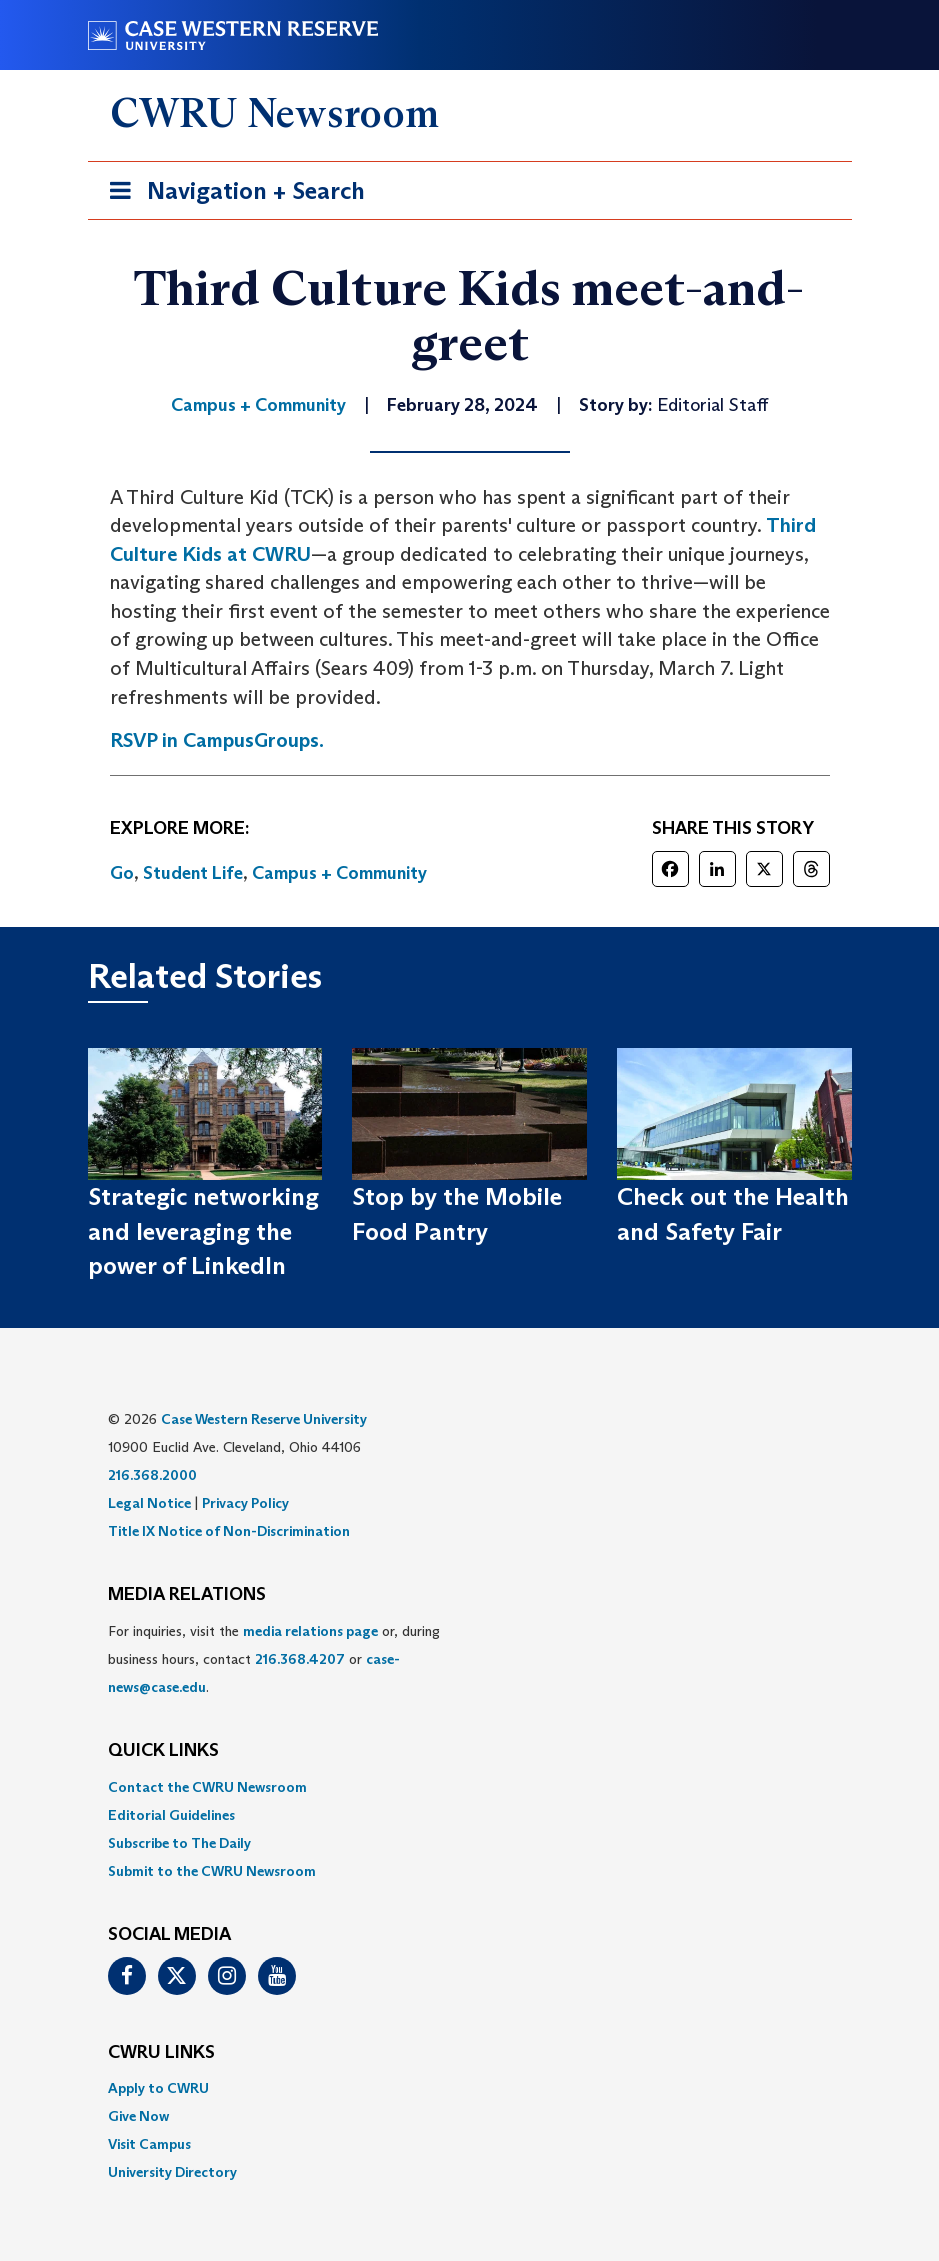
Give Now (138, 2116)
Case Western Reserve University (264, 1419)
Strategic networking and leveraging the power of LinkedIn (203, 1231)
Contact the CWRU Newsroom (207, 1787)
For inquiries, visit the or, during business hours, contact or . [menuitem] (274, 1659)
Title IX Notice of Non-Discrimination (229, 1531)
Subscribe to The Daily (179, 1843)
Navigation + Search (231, 194)
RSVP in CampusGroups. (217, 740)
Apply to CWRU (158, 2088)
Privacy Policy (245, 1503)
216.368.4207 (300, 1659)
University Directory (172, 2172)
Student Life (193, 873)
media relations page (310, 1631)
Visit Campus (149, 2144)
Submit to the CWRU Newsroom (212, 1871)
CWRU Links (161, 2053)
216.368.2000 (152, 1475)
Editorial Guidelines (171, 1815)
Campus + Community (339, 873)
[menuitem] (470, 1787)
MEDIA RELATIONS (187, 1595)
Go (122, 873)
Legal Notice (149, 1503)
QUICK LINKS (163, 1751)
